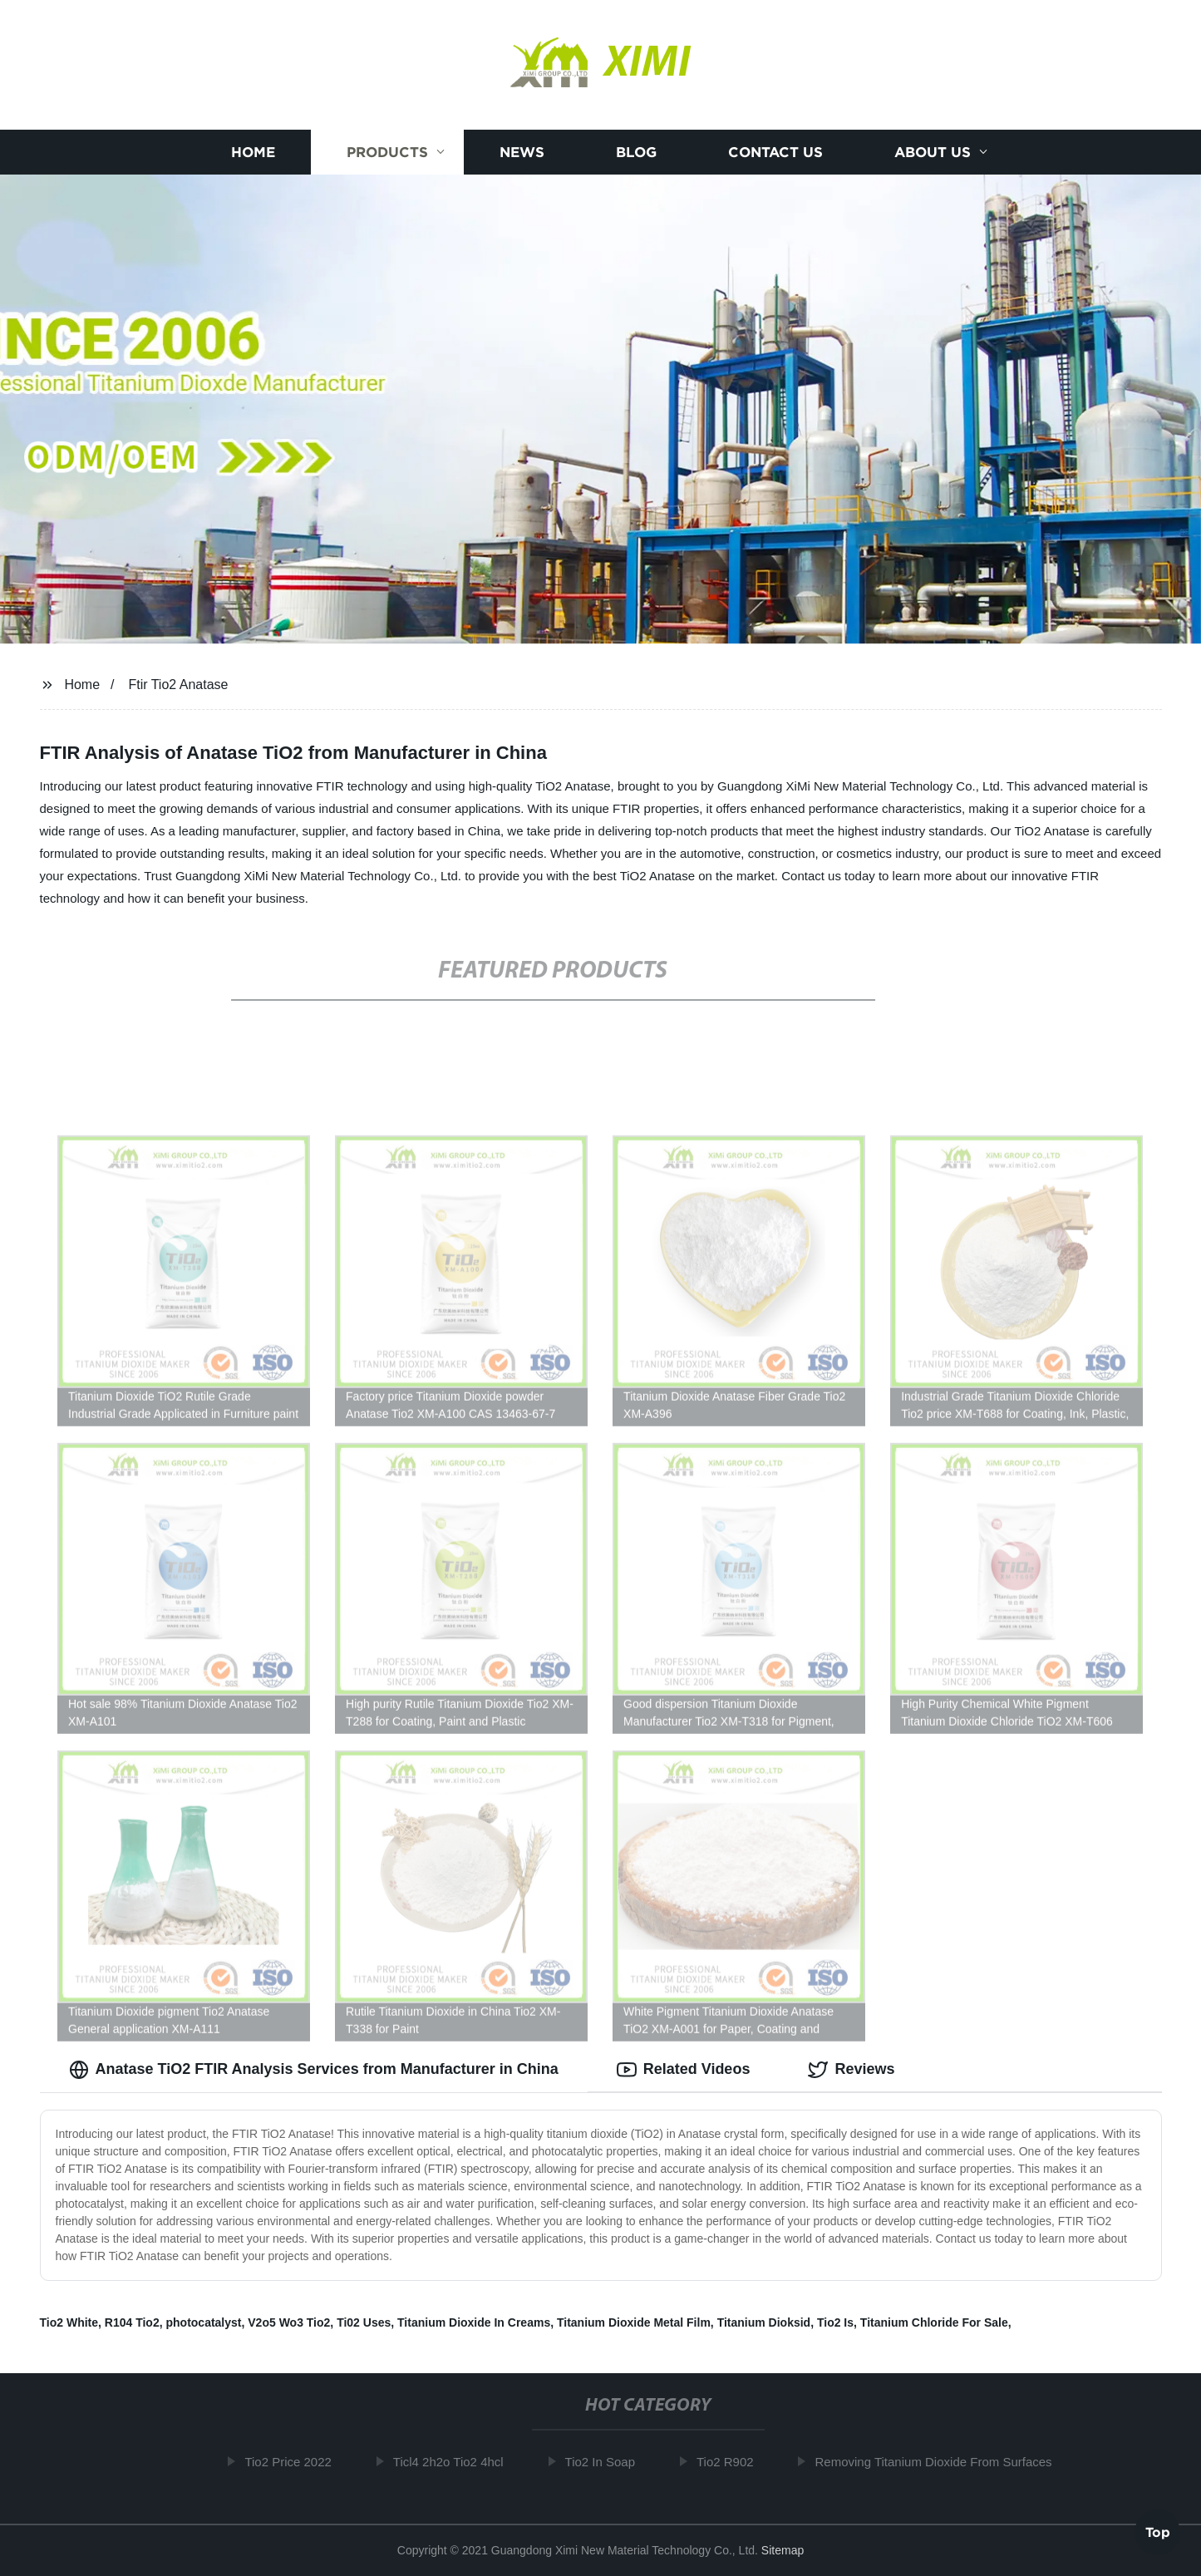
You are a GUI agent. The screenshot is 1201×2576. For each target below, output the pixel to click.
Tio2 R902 (730, 2462)
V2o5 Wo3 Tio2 (289, 2322)
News (522, 152)
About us (932, 152)
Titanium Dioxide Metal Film (634, 2322)
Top (1157, 2531)
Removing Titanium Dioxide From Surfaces (938, 2462)
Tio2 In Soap (605, 2462)
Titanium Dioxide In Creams (473, 2322)
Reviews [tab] (851, 2070)
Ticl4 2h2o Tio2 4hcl (453, 2462)
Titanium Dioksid (764, 2322)
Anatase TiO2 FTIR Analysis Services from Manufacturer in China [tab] (314, 2070)
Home (253, 152)
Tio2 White (69, 2322)
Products (387, 152)
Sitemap (782, 2550)
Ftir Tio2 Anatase (178, 684)
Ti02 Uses (364, 2322)
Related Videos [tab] (684, 2070)
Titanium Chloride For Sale (934, 2322)
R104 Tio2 (132, 2322)
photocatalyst (203, 2322)
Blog (636, 152)
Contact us (775, 152)
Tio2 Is (835, 2322)
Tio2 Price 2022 (293, 2462)
